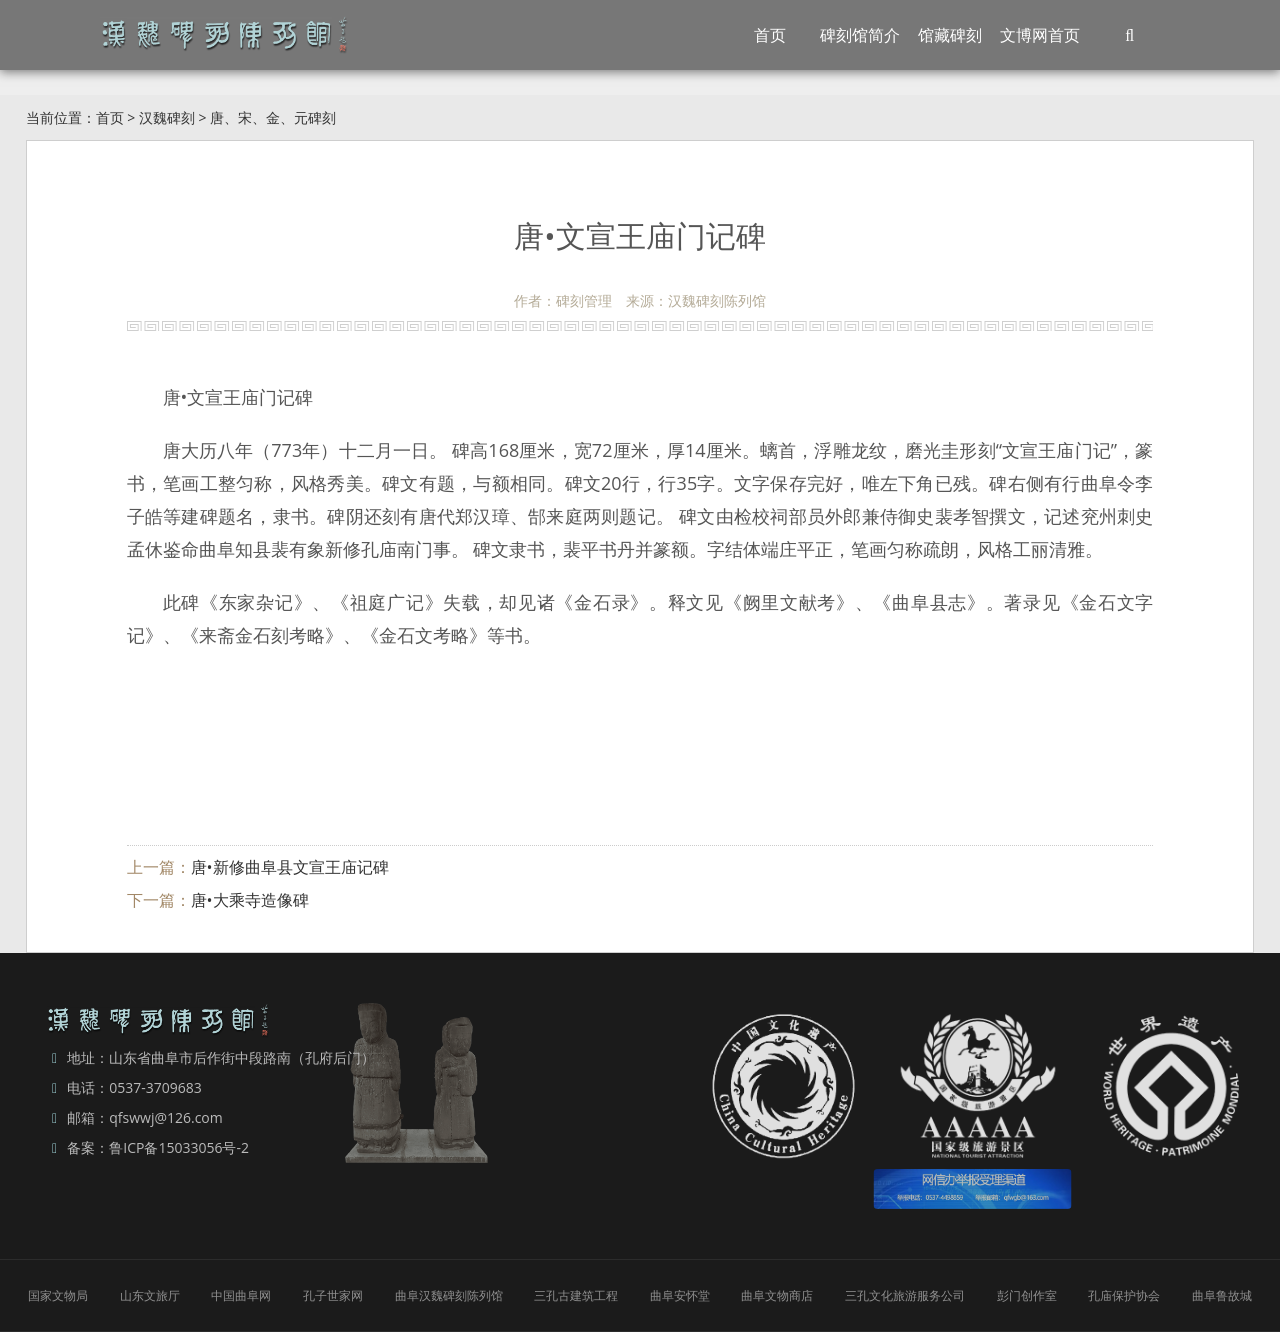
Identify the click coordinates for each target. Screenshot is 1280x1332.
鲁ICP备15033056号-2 (179, 1147)
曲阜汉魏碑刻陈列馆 (449, 1295)
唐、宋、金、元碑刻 (273, 117)
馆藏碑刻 (950, 35)
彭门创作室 (1027, 1295)
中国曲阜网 (241, 1295)
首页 (770, 35)
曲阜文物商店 (777, 1295)
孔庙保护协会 (1124, 1295)
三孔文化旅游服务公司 (905, 1295)
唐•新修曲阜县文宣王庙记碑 (290, 867)
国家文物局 (58, 1295)
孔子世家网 (333, 1295)
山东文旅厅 (150, 1295)
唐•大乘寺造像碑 (250, 900)
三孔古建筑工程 (576, 1295)
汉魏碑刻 (167, 117)
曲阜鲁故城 (1222, 1295)
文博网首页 (1040, 35)
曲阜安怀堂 (680, 1295)
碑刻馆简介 (860, 35)
